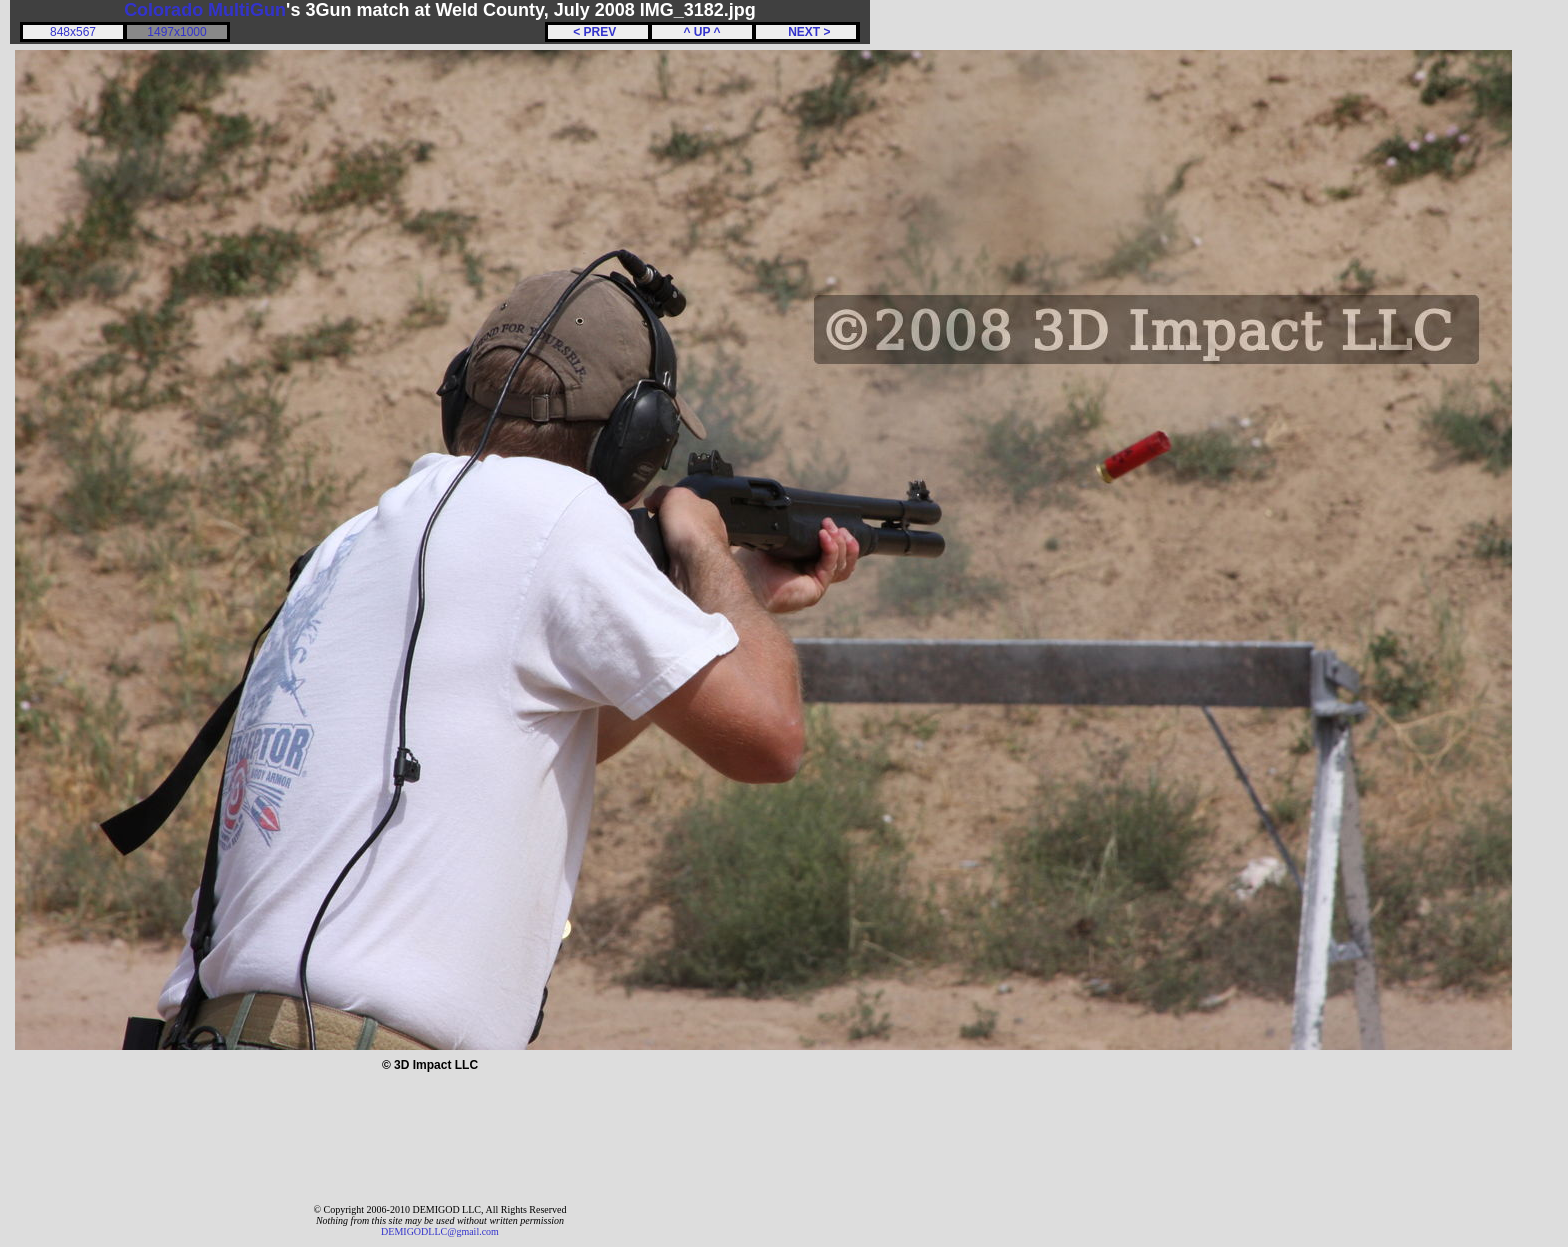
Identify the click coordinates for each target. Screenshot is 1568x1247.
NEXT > (805, 32)
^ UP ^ (701, 32)
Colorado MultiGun (205, 10)
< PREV (598, 32)
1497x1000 (176, 32)
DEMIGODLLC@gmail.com (440, 1231)
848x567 (73, 32)
